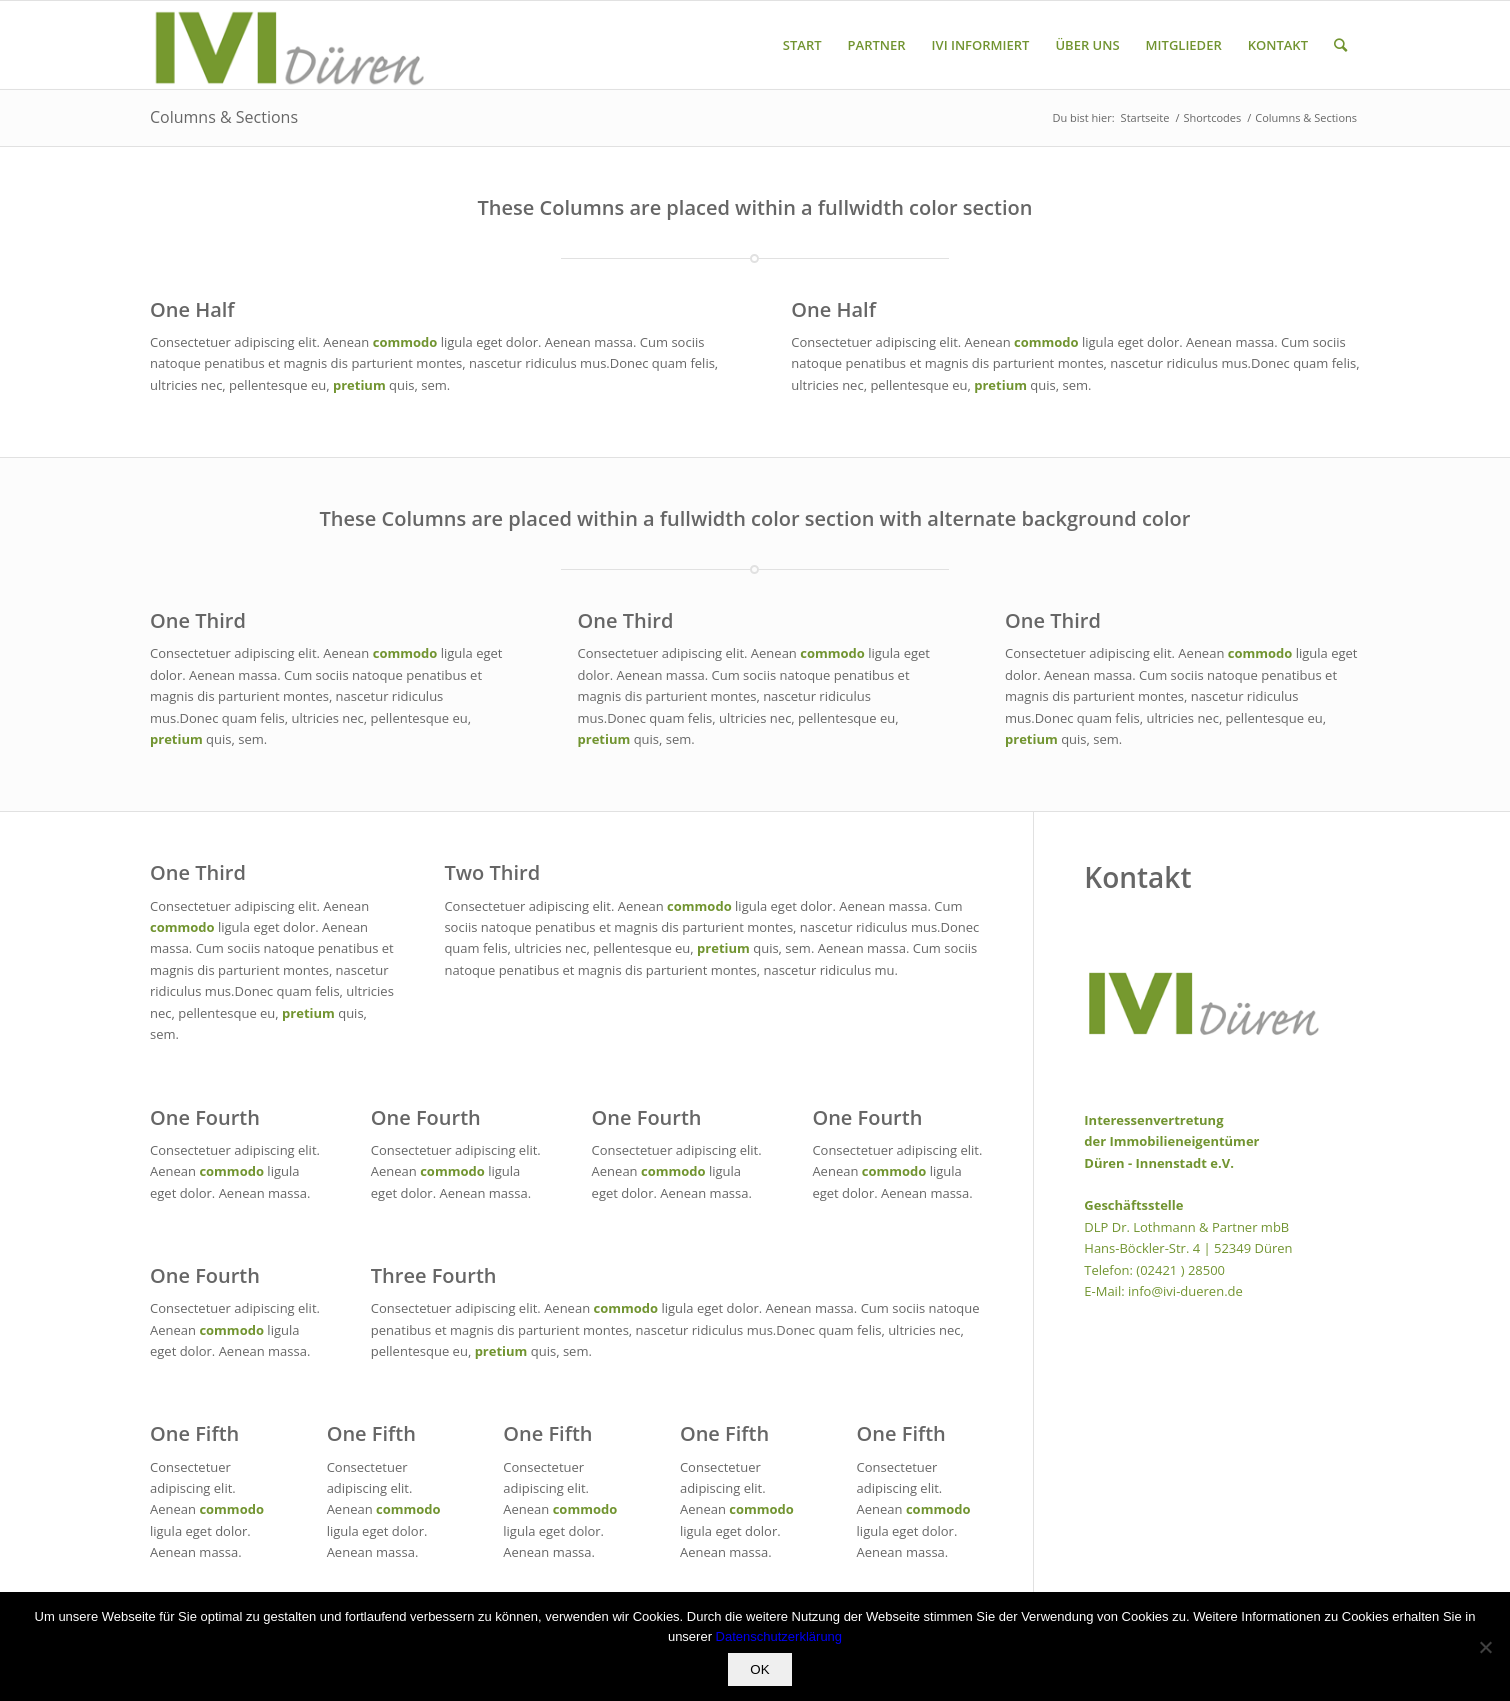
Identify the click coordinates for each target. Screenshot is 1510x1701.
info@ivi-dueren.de (1185, 1291)
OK (759, 1669)
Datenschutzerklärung (779, 1636)
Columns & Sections (224, 117)
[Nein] (1485, 1647)
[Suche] (1340, 45)
